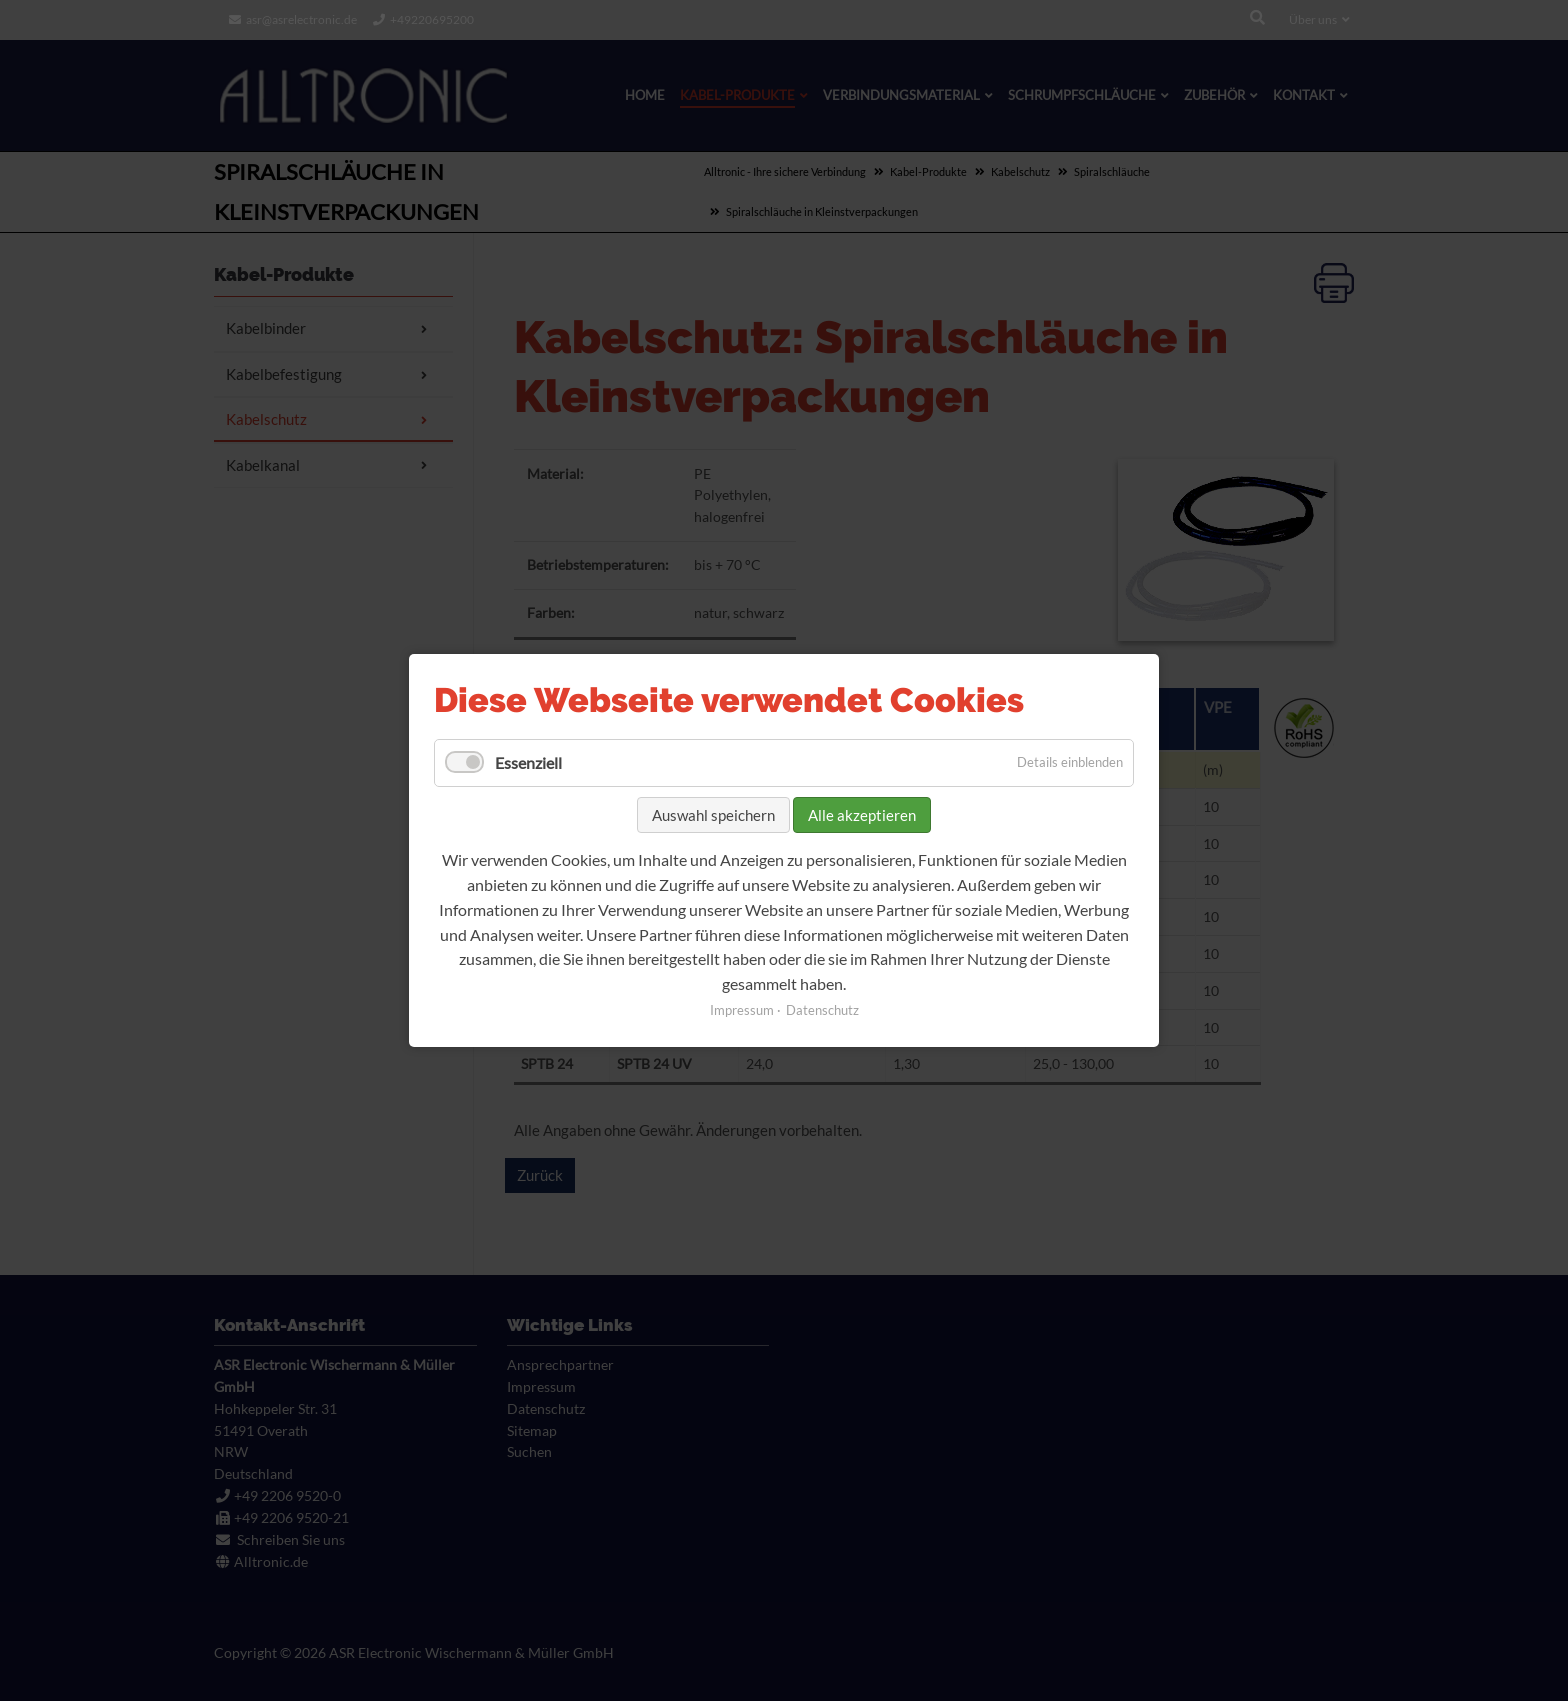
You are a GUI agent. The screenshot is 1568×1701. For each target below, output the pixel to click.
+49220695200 (432, 19)
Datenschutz (822, 1010)
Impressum (742, 1010)
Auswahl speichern (713, 814)
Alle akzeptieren (862, 814)
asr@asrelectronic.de (301, 19)
